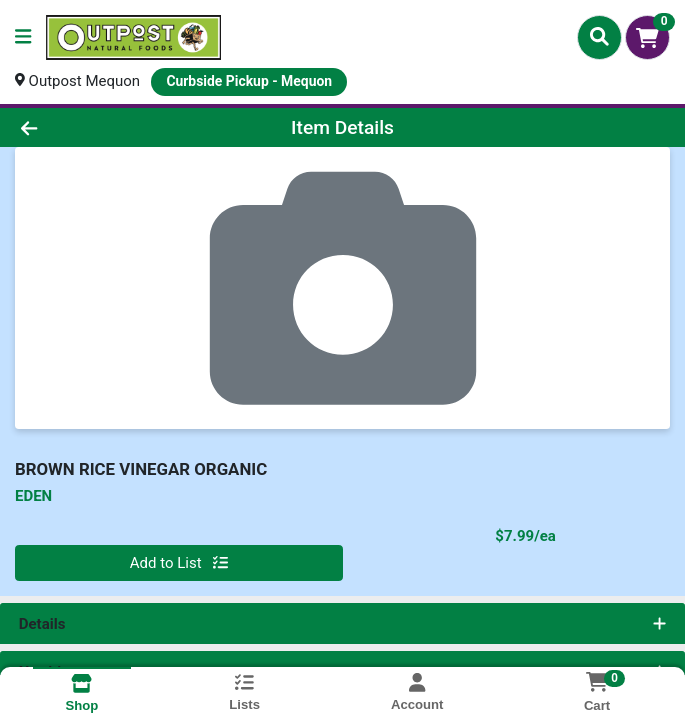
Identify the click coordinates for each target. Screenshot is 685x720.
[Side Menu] (23, 37)
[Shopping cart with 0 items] (647, 37)
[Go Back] (97, 127)
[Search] (599, 37)
